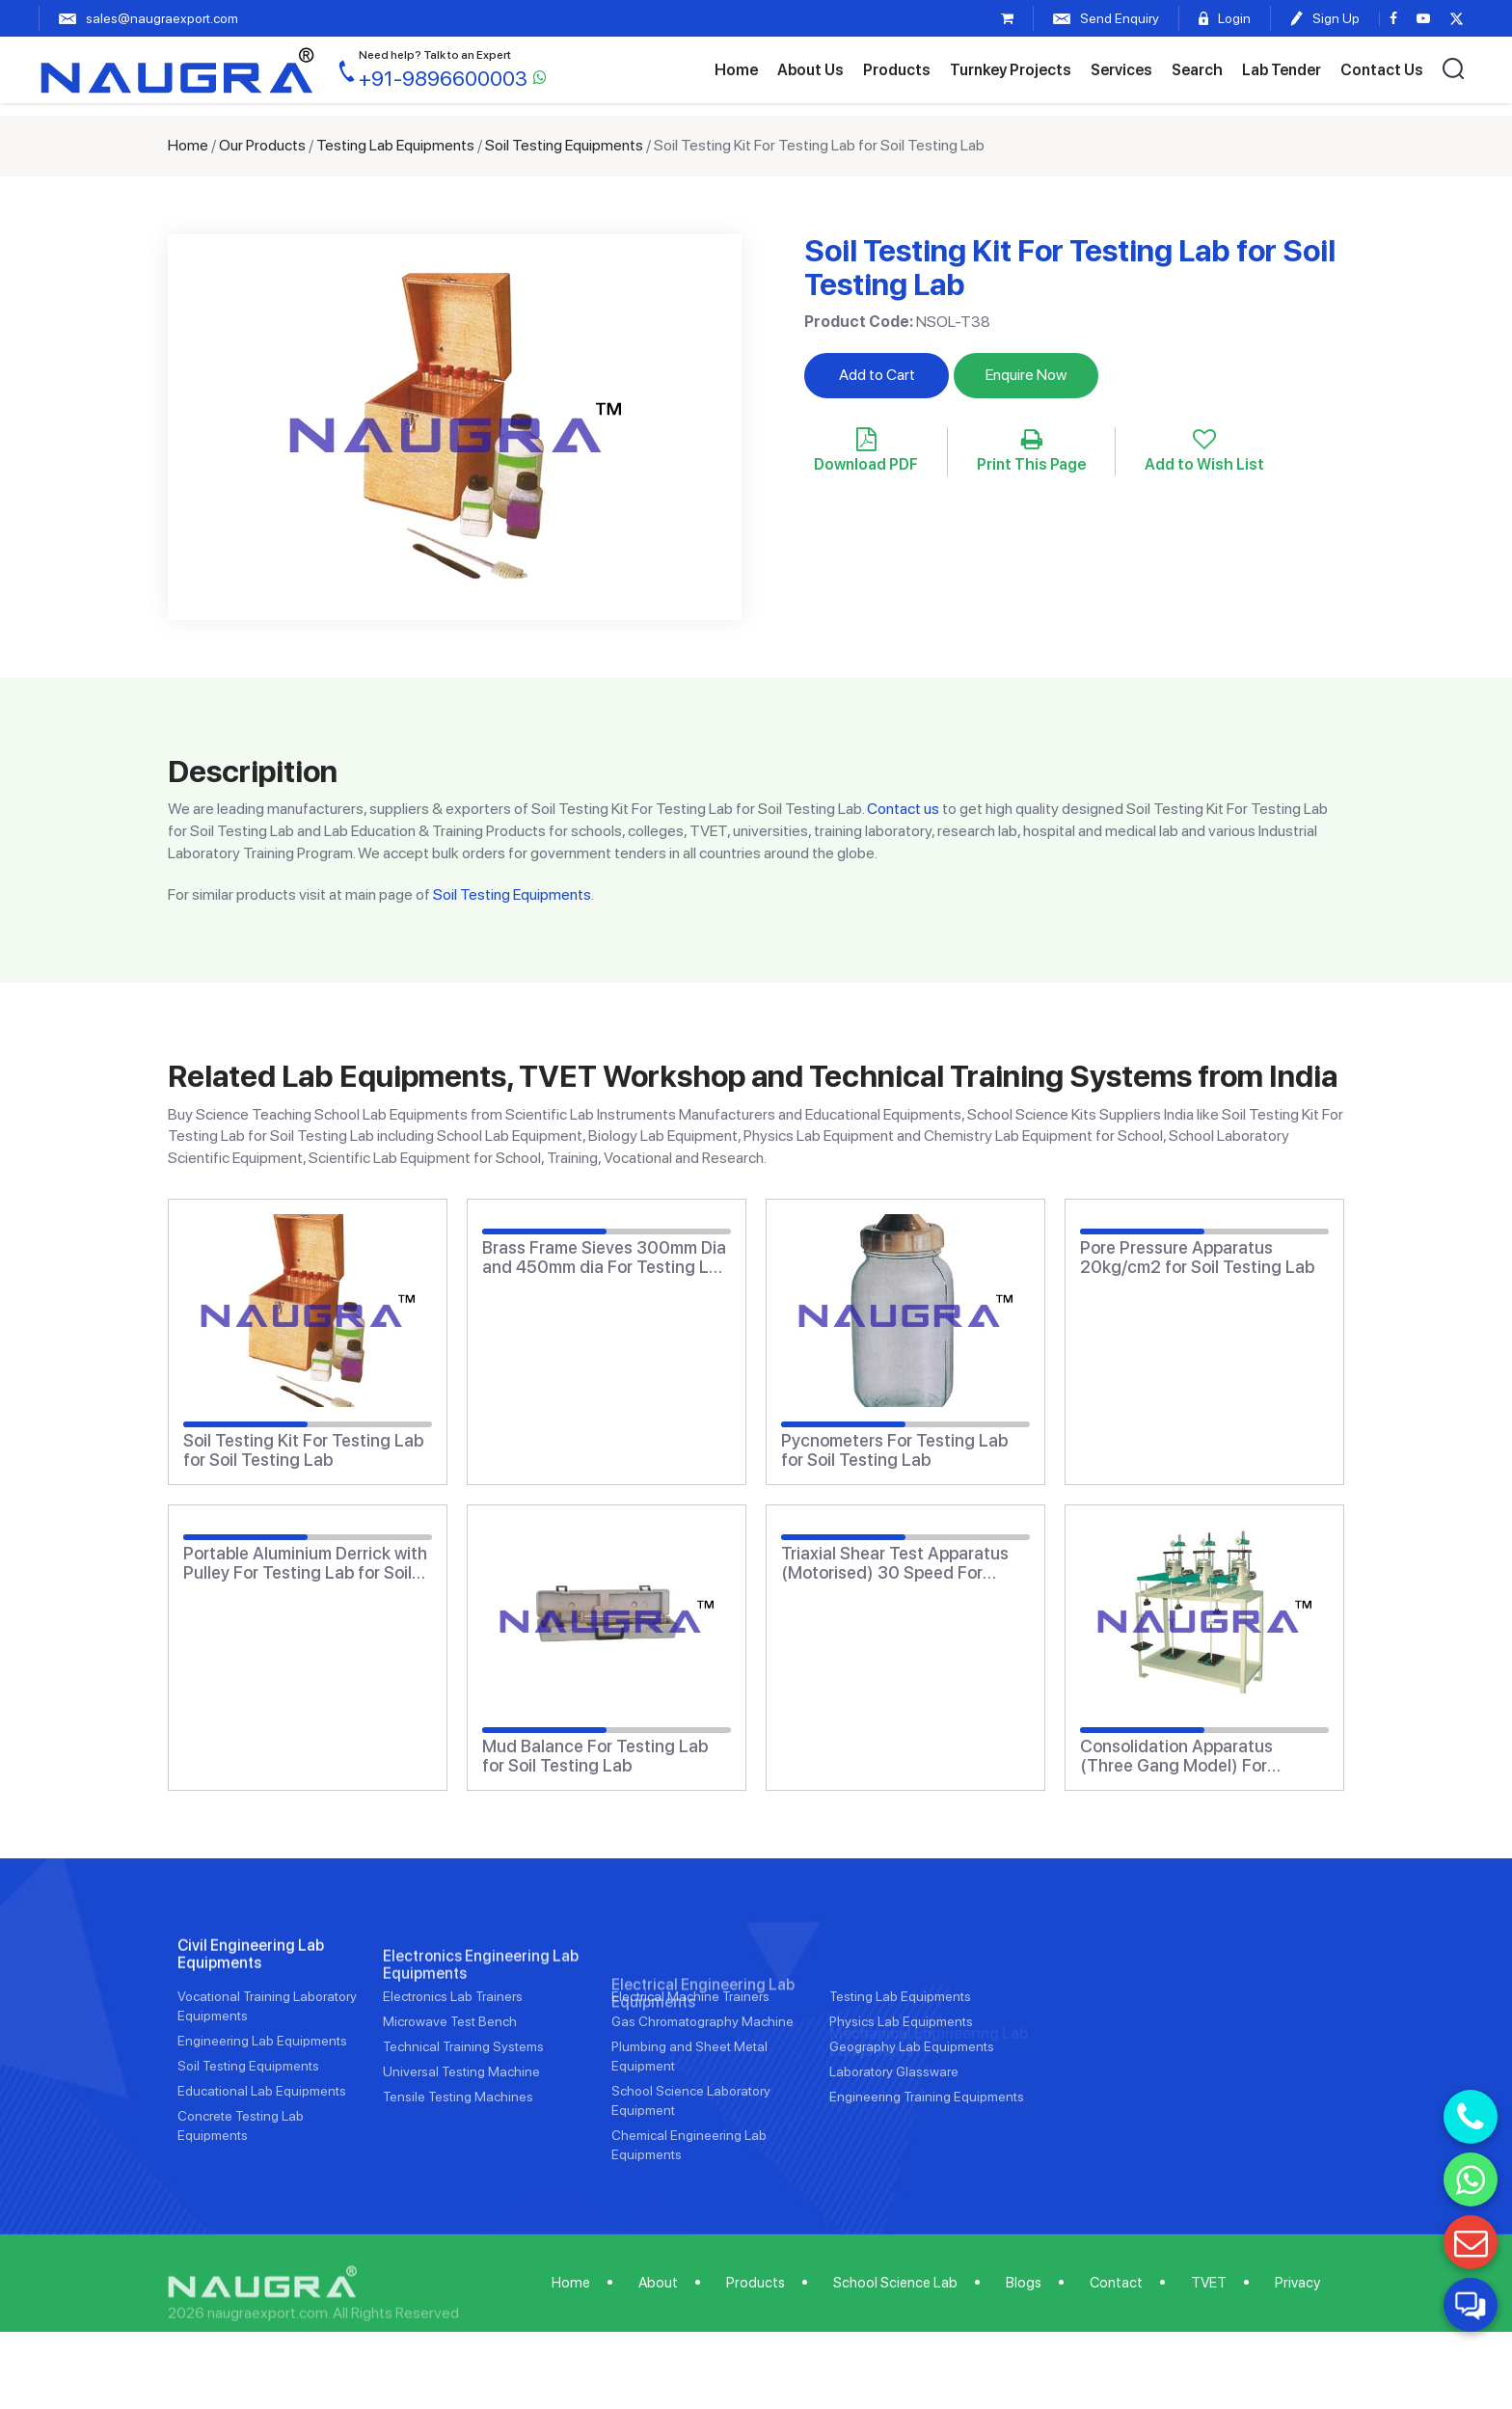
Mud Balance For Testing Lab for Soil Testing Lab (595, 1756)
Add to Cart (877, 374)
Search (1197, 70)
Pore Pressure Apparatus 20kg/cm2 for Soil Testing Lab (1197, 1257)
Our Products (262, 145)
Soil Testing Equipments (564, 145)
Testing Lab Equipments (395, 145)
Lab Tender (1281, 70)
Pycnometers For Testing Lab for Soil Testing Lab (894, 1450)
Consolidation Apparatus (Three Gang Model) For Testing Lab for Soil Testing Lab (1202, 1756)
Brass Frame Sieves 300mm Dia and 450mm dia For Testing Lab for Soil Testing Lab (605, 1257)
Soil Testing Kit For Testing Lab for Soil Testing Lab (303, 1450)
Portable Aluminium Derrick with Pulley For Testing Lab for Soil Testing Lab (305, 1563)
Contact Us (1381, 70)
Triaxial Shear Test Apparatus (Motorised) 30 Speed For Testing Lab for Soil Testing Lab (903, 1563)
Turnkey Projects (1010, 70)
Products (897, 70)
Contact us (903, 808)
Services (1121, 70)
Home (736, 70)
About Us (810, 70)
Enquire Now (1026, 374)
